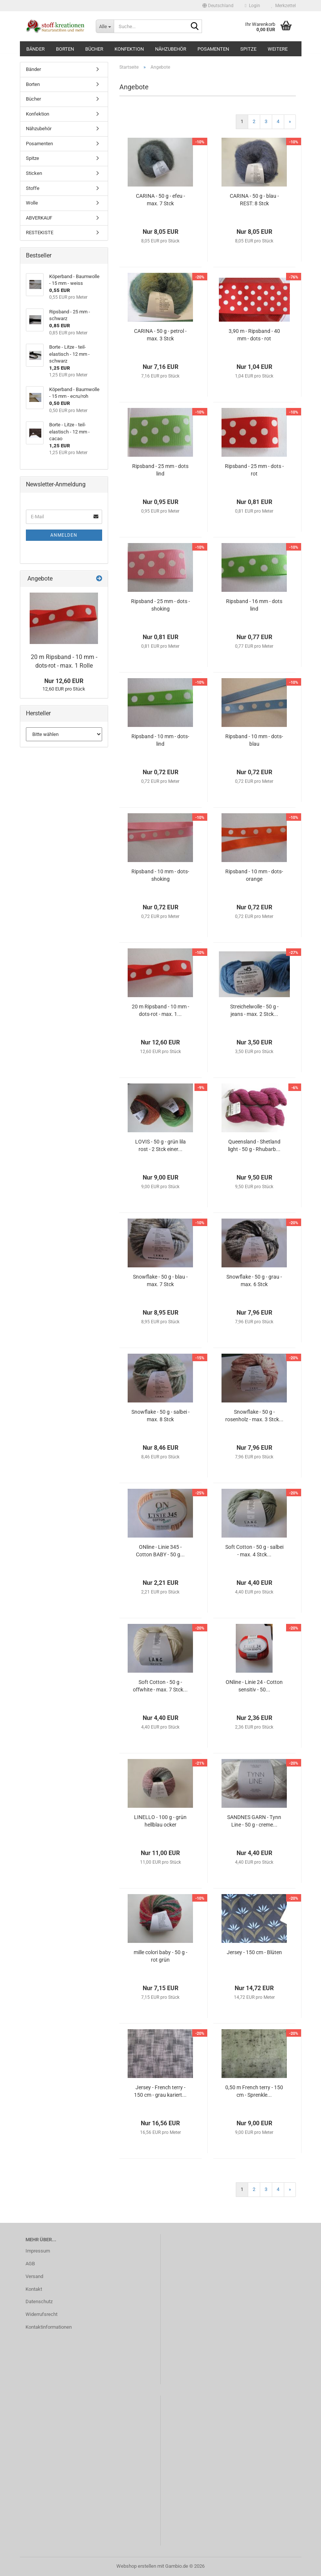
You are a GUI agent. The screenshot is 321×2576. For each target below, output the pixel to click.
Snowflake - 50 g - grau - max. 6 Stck (254, 1280)
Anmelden (63, 535)
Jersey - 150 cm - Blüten (254, 1952)
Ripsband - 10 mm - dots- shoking (160, 875)
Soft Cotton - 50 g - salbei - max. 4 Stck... (254, 1550)
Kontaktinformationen (49, 2327)
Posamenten (213, 49)
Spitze (248, 49)
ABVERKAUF (39, 218)
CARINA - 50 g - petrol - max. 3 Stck (160, 335)
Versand (34, 2276)
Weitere (278, 49)
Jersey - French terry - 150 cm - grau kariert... (160, 2091)
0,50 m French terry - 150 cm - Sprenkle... (254, 2091)
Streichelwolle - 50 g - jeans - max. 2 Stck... (254, 1010)
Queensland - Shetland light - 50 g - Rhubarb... (254, 1145)
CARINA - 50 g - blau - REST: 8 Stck (254, 199)
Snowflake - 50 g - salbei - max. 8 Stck (160, 1415)
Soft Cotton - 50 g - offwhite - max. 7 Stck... (160, 1686)
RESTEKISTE (39, 232)
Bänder (35, 49)
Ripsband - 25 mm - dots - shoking (160, 605)
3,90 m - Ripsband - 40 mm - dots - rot (254, 335)
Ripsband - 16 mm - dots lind (254, 605)
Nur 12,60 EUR (63, 681)
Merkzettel (283, 5)
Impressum (38, 2251)
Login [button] (252, 5)
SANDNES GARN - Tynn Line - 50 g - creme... (254, 1821)
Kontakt (34, 2289)
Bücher (94, 49)
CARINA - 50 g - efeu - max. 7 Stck (160, 199)
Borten (65, 49)
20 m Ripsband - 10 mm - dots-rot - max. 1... (160, 1010)
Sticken (34, 173)
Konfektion (129, 49)
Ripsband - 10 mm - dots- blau (254, 740)
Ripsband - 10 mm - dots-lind (160, 740)
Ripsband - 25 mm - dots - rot (254, 470)
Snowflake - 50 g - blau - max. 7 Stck (160, 1280)
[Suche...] (105, 26)
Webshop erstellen (136, 2566)
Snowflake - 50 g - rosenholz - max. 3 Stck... (254, 1415)
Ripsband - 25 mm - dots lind (160, 470)
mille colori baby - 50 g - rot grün (160, 1956)
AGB (30, 2263)
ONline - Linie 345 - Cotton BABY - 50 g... (160, 1550)
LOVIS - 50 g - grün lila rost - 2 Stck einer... (160, 1145)
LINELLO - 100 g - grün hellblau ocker (160, 1821)
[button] (218, 5)
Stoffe (32, 188)
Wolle (32, 203)
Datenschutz (39, 2301)
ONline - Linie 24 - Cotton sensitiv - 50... (254, 1686)
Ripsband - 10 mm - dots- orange (254, 875)
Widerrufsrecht (41, 2314)
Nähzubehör (170, 49)
